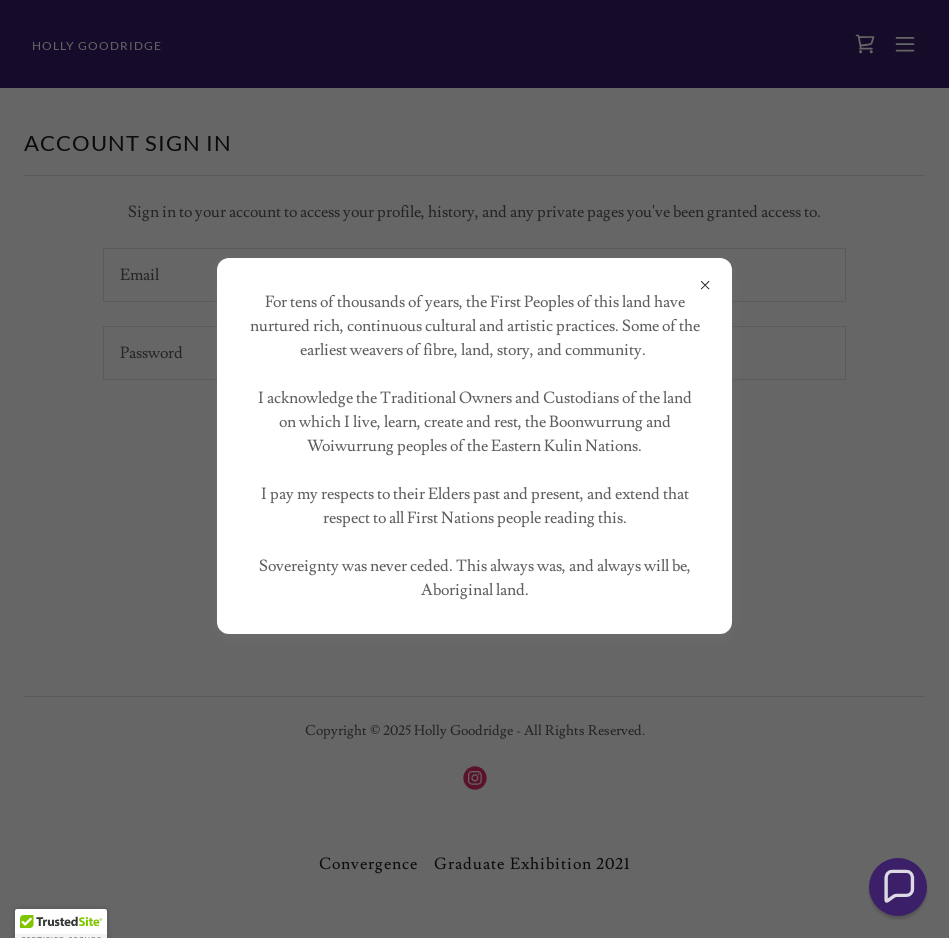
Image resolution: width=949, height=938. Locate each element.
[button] (898, 887)
